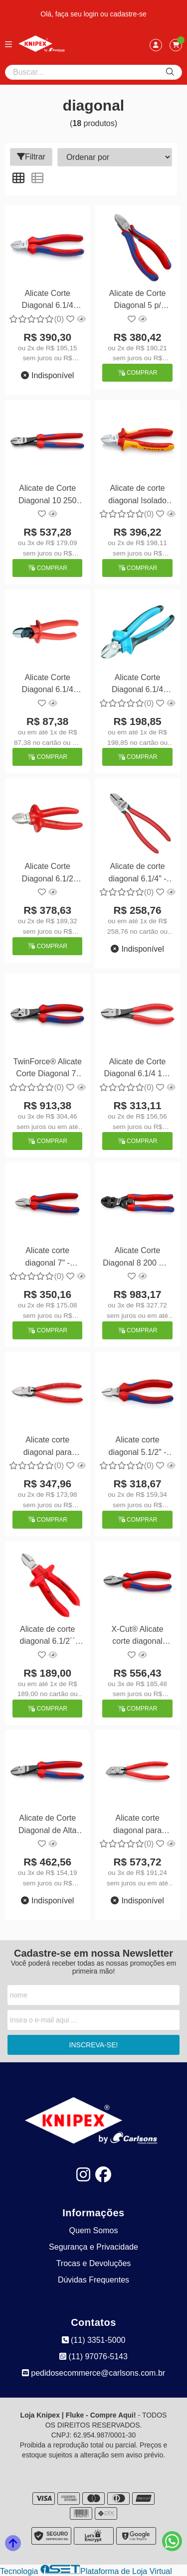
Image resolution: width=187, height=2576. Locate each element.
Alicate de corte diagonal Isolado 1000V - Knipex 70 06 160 (138, 495)
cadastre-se (128, 14)
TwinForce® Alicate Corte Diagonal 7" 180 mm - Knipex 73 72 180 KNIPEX (47, 1069)
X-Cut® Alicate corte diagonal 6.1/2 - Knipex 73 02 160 (137, 1636)
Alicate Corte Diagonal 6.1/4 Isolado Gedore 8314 (47, 685)
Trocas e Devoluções (93, 2263)
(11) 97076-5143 (93, 2356)
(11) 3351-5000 (94, 2340)
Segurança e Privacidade (93, 2247)
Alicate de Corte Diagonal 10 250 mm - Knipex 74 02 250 (47, 495)
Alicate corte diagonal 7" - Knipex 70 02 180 (47, 1258)
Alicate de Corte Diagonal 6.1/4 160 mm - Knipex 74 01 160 (137, 1069)
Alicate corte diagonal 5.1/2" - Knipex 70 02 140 (137, 1447)
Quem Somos (93, 2230)
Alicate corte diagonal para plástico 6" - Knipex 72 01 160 (47, 1447)
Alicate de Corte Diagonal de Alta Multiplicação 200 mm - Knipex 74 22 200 (47, 1825)
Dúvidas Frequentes (93, 2280)
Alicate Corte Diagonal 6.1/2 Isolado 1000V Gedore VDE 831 (47, 873)
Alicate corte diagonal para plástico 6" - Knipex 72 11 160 (137, 1825)
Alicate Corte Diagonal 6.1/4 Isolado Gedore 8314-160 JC (137, 685)
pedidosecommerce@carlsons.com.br (93, 2373)
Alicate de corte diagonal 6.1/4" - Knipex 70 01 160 (137, 873)
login (92, 14)
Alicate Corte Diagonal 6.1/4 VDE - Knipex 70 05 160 (47, 300)
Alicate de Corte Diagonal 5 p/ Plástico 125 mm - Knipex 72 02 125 (138, 300)
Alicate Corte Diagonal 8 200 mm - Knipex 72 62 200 (137, 1258)
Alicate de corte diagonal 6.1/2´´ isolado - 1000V (47, 1636)
